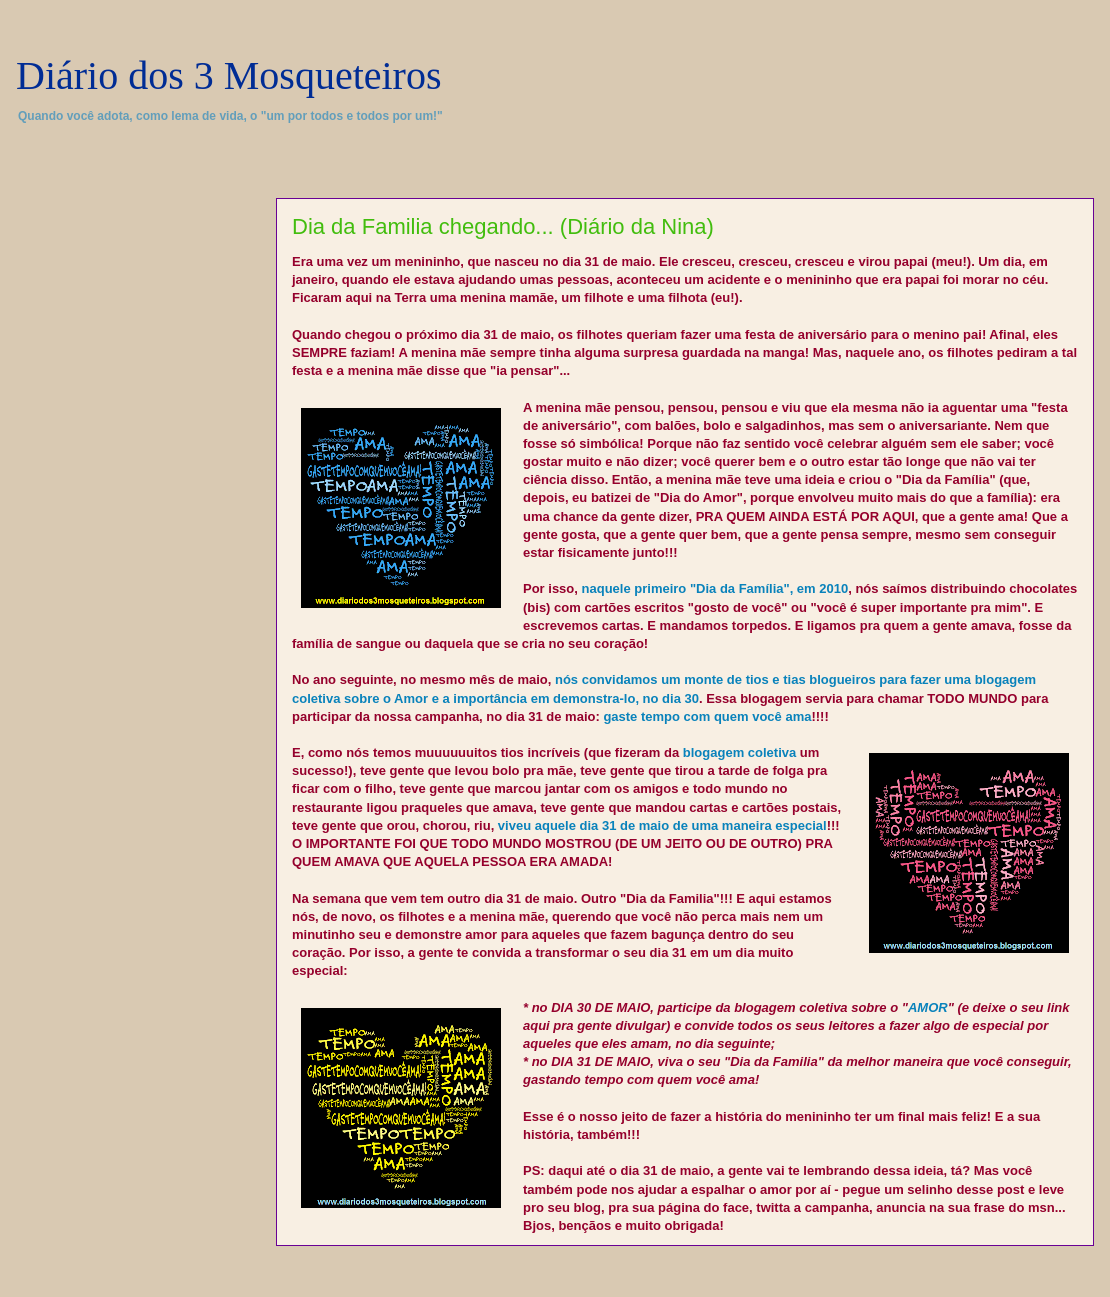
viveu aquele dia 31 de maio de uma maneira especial (662, 825)
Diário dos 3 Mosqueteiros (229, 75)
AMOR (928, 1007)
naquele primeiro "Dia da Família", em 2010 (715, 588)
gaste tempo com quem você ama (707, 716)
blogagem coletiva (739, 752)
